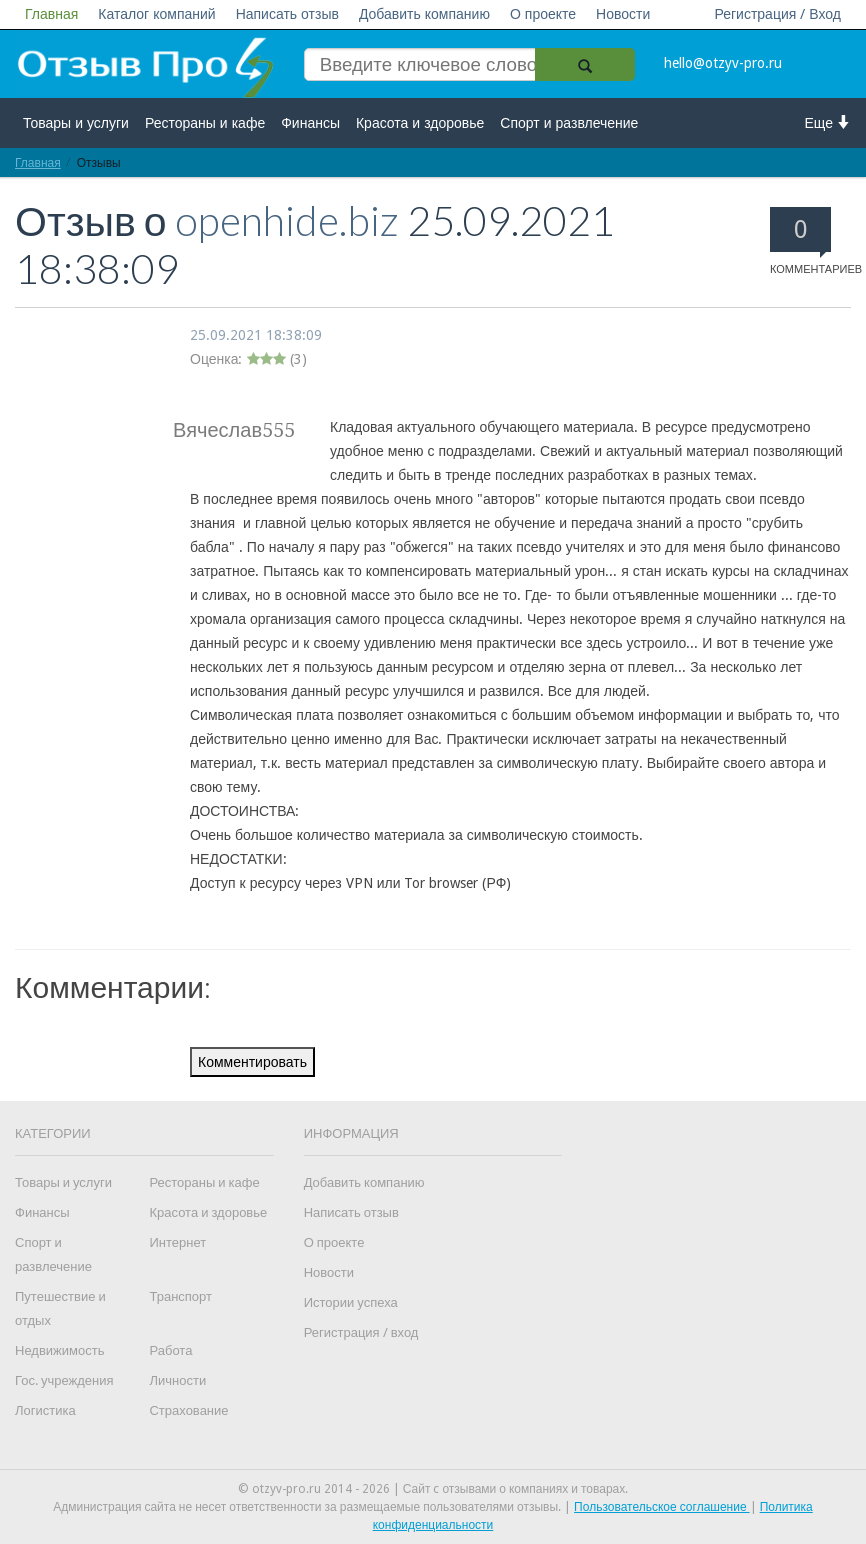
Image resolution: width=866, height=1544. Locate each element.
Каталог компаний (156, 14)
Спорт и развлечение (569, 123)
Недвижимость (59, 1350)
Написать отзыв (287, 14)
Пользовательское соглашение (662, 1507)
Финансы (310, 123)
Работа (170, 1350)
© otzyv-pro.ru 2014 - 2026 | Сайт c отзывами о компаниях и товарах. (433, 1489)
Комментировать (252, 1062)
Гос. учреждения (64, 1380)
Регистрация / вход (361, 1332)
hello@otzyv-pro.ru (723, 63)
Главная (51, 14)
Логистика (45, 1410)
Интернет (177, 1242)
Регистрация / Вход (777, 14)
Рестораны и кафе (205, 123)
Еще (828, 122)
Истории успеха (351, 1302)
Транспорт (180, 1296)
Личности (177, 1380)
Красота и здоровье (420, 123)
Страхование (188, 1410)
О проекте (543, 14)
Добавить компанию (424, 14)
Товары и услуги (76, 123)
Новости (623, 14)
